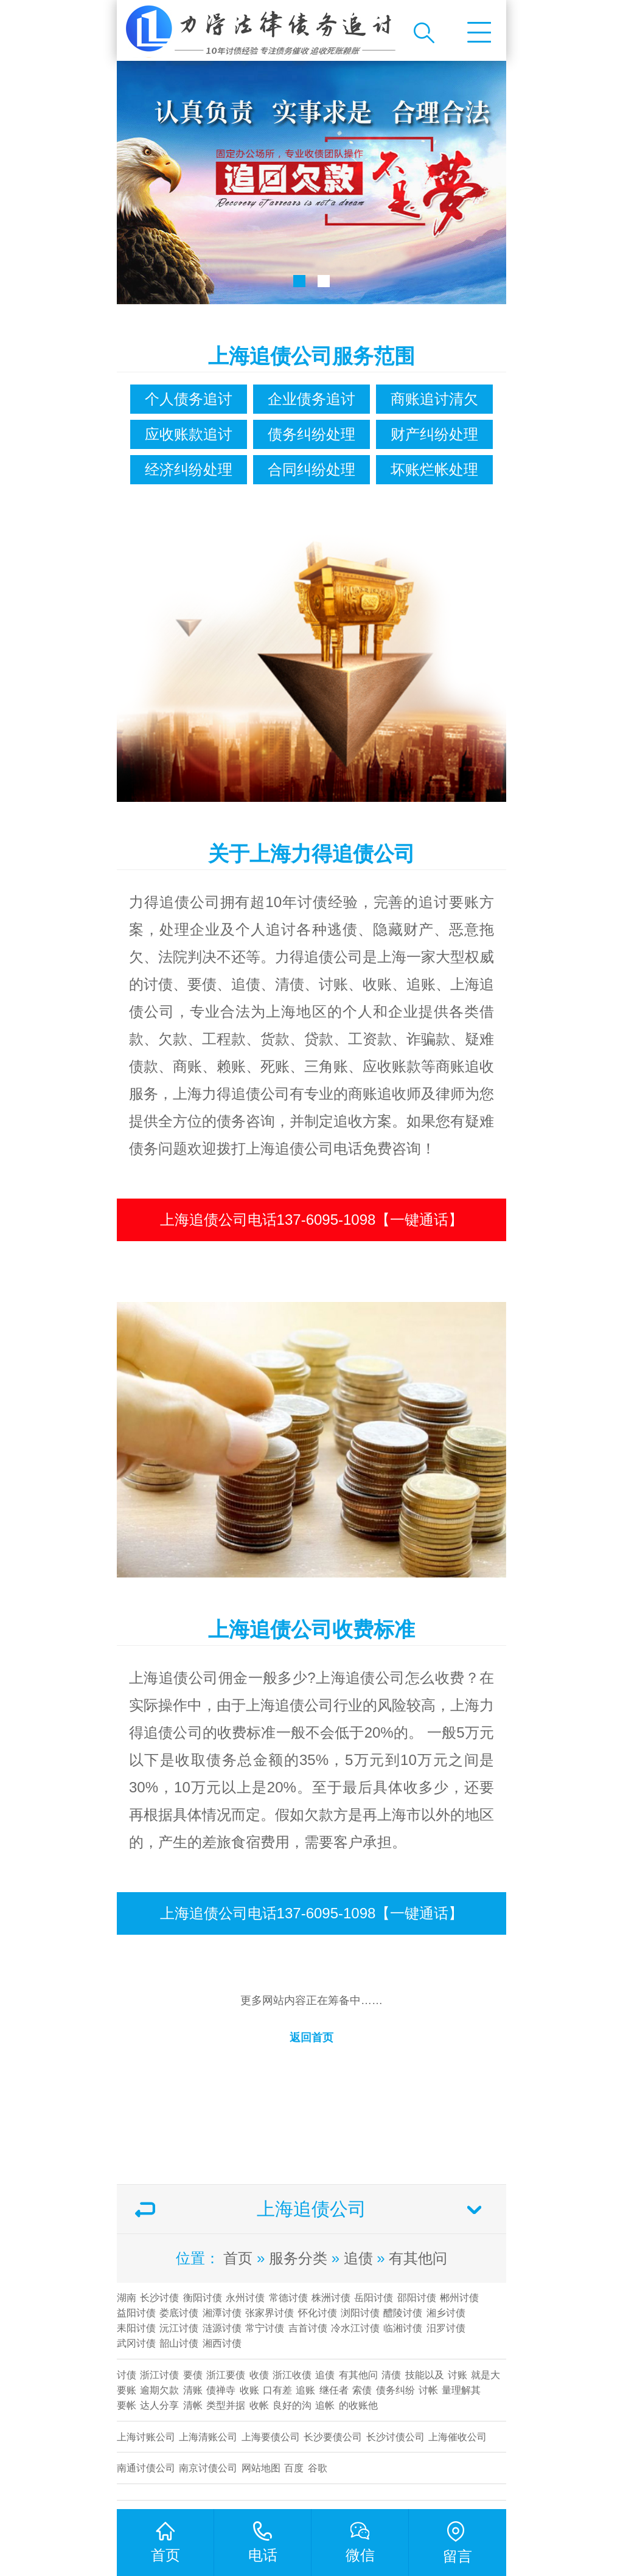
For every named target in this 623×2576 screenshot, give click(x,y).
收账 (249, 2390)
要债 (193, 2375)
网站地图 (261, 2468)
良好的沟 (292, 2405)
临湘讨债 (402, 2328)
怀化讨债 (317, 2313)
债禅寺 (220, 2390)
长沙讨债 (159, 2297)
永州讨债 (245, 2297)
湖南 (126, 2297)
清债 (391, 2375)
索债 (362, 2390)
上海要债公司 (271, 2437)
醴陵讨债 (402, 2313)
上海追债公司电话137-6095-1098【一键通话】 (312, 1219)
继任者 (334, 2390)
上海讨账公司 (146, 2437)
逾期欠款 (159, 2390)
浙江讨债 (159, 2375)
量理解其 (461, 2390)
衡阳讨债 (202, 2297)
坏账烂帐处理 (434, 469)
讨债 (126, 2375)
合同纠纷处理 (311, 469)
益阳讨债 (136, 2313)
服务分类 (298, 2258)
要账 (126, 2390)
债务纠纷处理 (311, 434)
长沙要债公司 (333, 2437)
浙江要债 (225, 2375)
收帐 (259, 2405)
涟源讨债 (222, 2328)
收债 (259, 2375)
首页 (237, 2258)
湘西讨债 (222, 2343)
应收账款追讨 (188, 434)
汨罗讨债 (445, 2328)
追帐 (325, 2405)
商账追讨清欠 (434, 399)
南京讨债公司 (208, 2468)
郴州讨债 (459, 2297)
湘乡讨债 (445, 2313)
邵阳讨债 (416, 2297)
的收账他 (358, 2405)
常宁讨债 (264, 2328)
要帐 (126, 2405)
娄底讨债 (178, 2313)
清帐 (193, 2405)
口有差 (277, 2390)
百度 (294, 2468)
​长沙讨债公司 (395, 2437)
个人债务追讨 (188, 399)
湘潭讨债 (222, 2313)
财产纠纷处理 (434, 434)
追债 (358, 2258)
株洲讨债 (331, 2297)
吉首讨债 (307, 2328)
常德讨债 (288, 2297)
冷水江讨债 (355, 2328)
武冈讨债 (136, 2343)
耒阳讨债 (136, 2328)
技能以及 (424, 2375)
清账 (193, 2390)
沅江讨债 (178, 2328)
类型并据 (225, 2405)
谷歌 (317, 2468)
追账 (305, 2390)
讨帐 (428, 2390)
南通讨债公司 (146, 2468)
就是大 (485, 2375)
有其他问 (418, 2258)
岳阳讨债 (373, 2297)
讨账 (457, 2375)
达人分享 (159, 2405)
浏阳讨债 (360, 2313)
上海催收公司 (457, 2437)
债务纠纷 (395, 2390)
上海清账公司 (208, 2437)
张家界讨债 (269, 2313)
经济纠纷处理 (188, 469)
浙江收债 (292, 2375)
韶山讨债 (178, 2343)
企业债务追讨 (311, 399)
